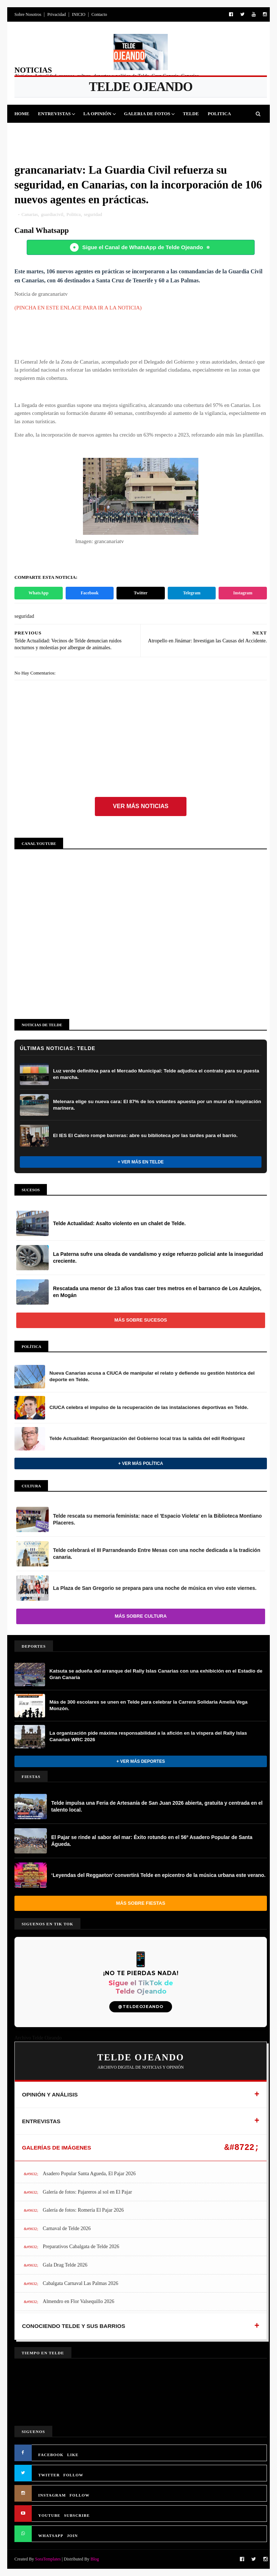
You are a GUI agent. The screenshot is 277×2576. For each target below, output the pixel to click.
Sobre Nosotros (27, 14)
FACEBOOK (50, 2455)
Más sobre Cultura (141, 1616)
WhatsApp (38, 592)
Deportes (31, 131)
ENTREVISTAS (41, 2121)
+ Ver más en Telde (141, 1162)
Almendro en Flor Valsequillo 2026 (78, 2301)
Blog (95, 2559)
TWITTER (49, 2475)
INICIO (78, 14)
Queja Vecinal (194, 131)
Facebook (89, 592)
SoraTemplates (48, 2559)
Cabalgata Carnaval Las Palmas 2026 (80, 2283)
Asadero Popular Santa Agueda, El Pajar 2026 (89, 2173)
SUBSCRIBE (76, 2515)
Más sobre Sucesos (140, 1320)
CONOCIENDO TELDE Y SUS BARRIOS (73, 2326)
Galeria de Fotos (147, 113)
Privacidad (56, 14)
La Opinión (97, 113)
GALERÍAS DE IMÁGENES (56, 2148)
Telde (191, 113)
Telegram (191, 592)
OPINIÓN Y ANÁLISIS (50, 2094)
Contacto (99, 14)
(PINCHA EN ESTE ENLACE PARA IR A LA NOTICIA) (78, 308)
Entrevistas (54, 113)
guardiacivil (52, 214)
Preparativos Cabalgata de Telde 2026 (81, 2246)
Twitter (141, 592)
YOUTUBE (49, 2515)
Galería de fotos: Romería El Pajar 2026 (83, 2210)
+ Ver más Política (140, 1463)
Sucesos (123, 131)
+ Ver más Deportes (140, 1761)
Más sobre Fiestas (140, 1903)
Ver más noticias (140, 806)
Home (21, 113)
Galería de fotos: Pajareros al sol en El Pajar (87, 2192)
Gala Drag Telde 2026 (65, 2265)
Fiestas (62, 131)
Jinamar (154, 131)
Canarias (30, 214)
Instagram (242, 592)
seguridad (93, 214)
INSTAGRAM (52, 2495)
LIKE (73, 2455)
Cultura (92, 131)
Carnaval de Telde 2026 (67, 2228)
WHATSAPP (50, 2535)
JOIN (72, 2535)
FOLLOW (73, 2475)
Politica (219, 113)
